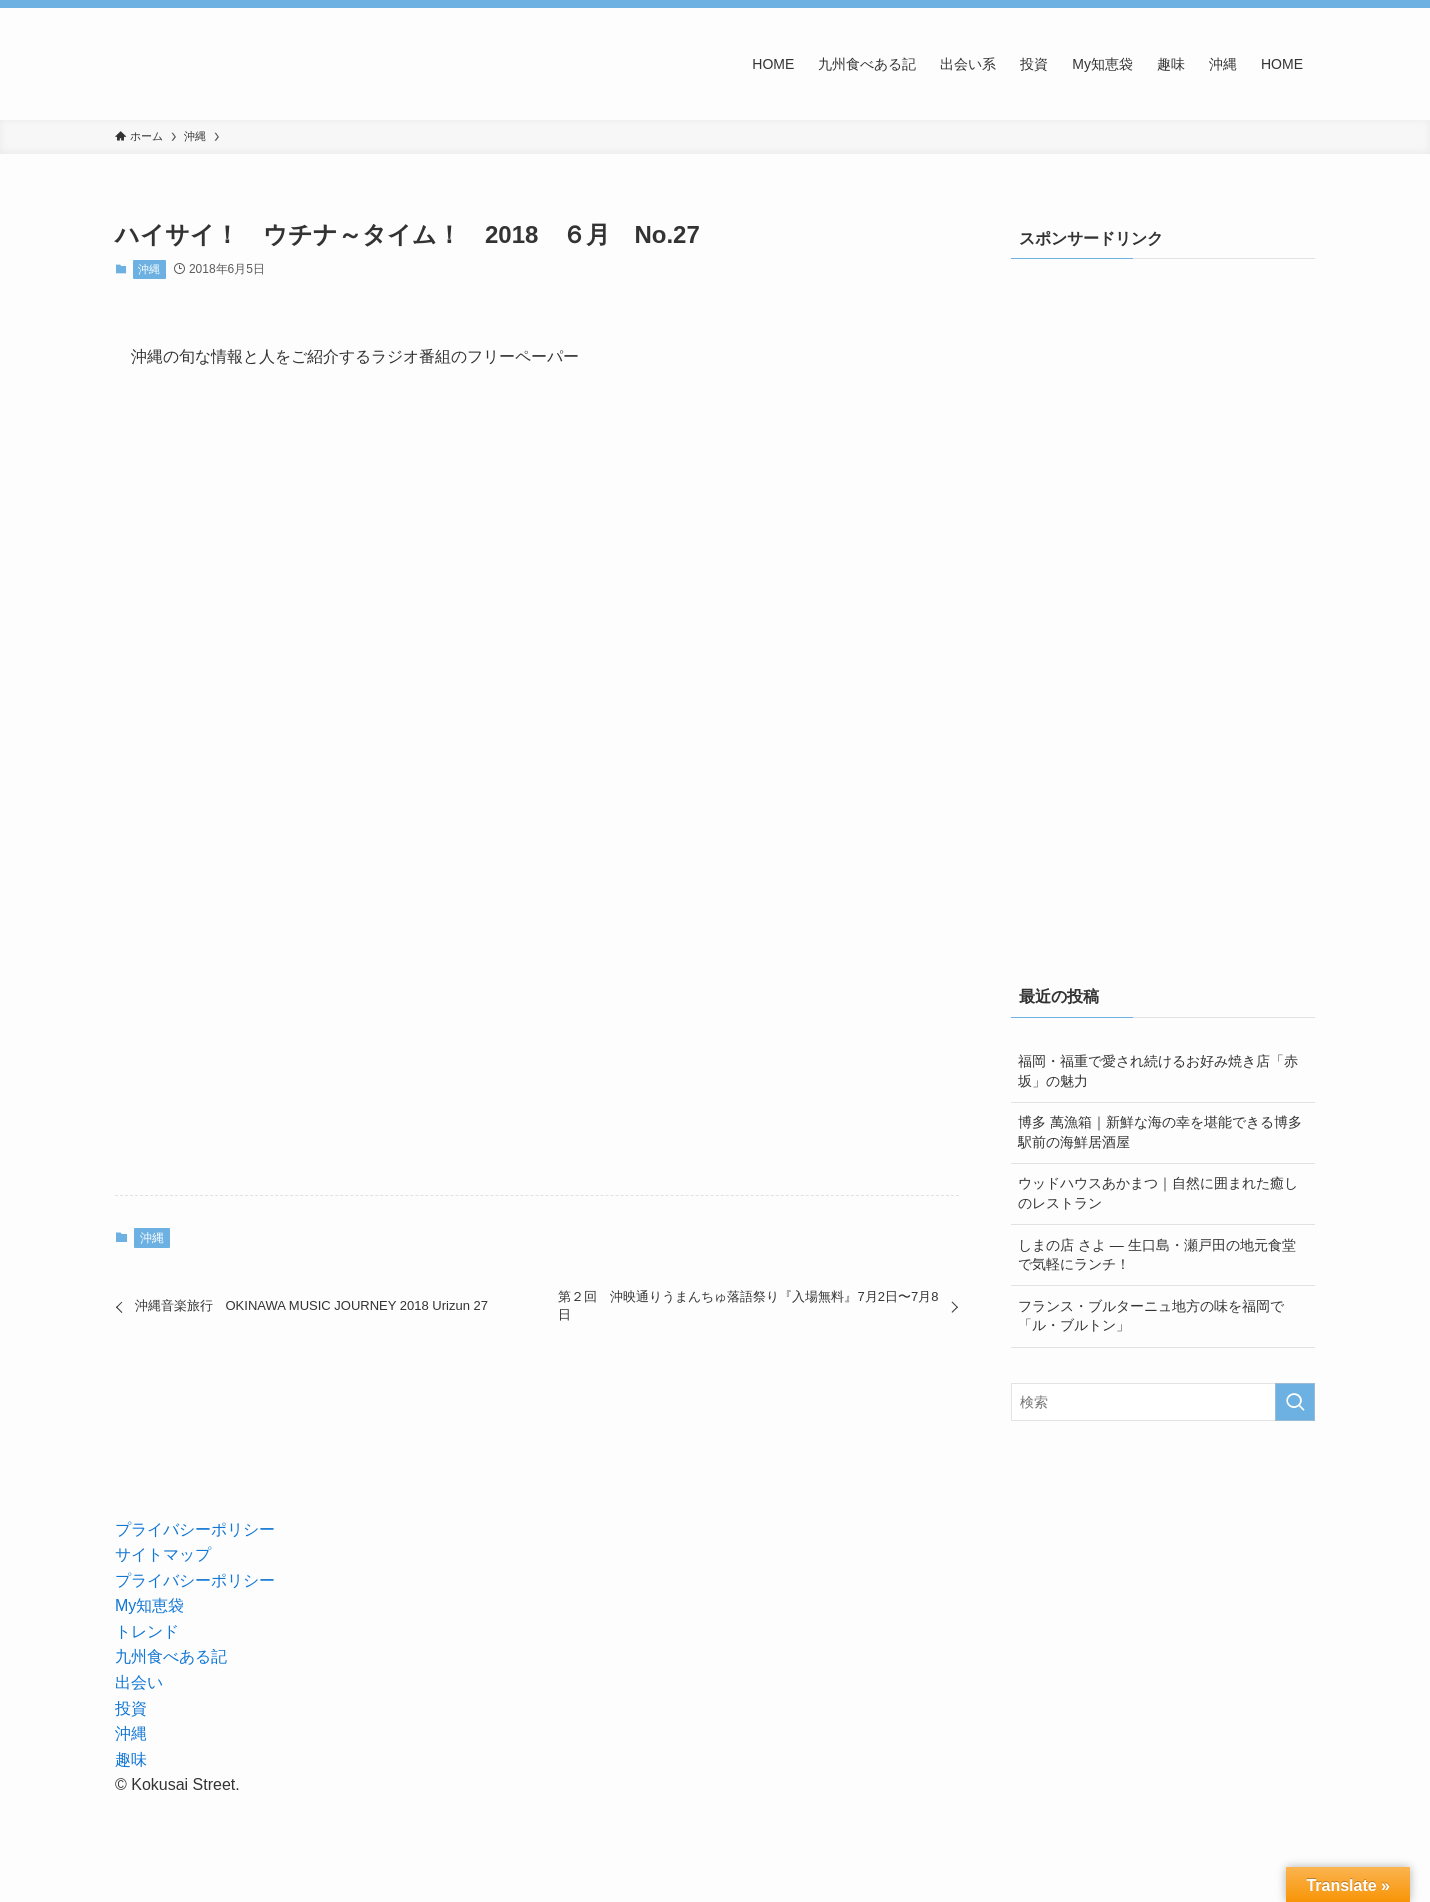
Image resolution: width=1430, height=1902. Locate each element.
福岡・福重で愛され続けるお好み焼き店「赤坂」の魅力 (1158, 1071)
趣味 (131, 1759)
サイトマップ (163, 1554)
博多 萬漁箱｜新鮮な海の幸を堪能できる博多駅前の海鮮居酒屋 (1160, 1132)
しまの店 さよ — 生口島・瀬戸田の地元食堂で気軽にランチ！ (1157, 1255)
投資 (131, 1708)
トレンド (147, 1631)
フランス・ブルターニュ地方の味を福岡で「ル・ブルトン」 (1151, 1316)
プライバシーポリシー (195, 1529)
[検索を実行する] (1295, 1402)
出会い (139, 1682)
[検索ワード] (1163, 1402)
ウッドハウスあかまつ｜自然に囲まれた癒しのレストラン (1158, 1193)
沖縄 (149, 269)
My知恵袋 (149, 1605)
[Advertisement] (1179, 423)
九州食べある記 (171, 1656)
